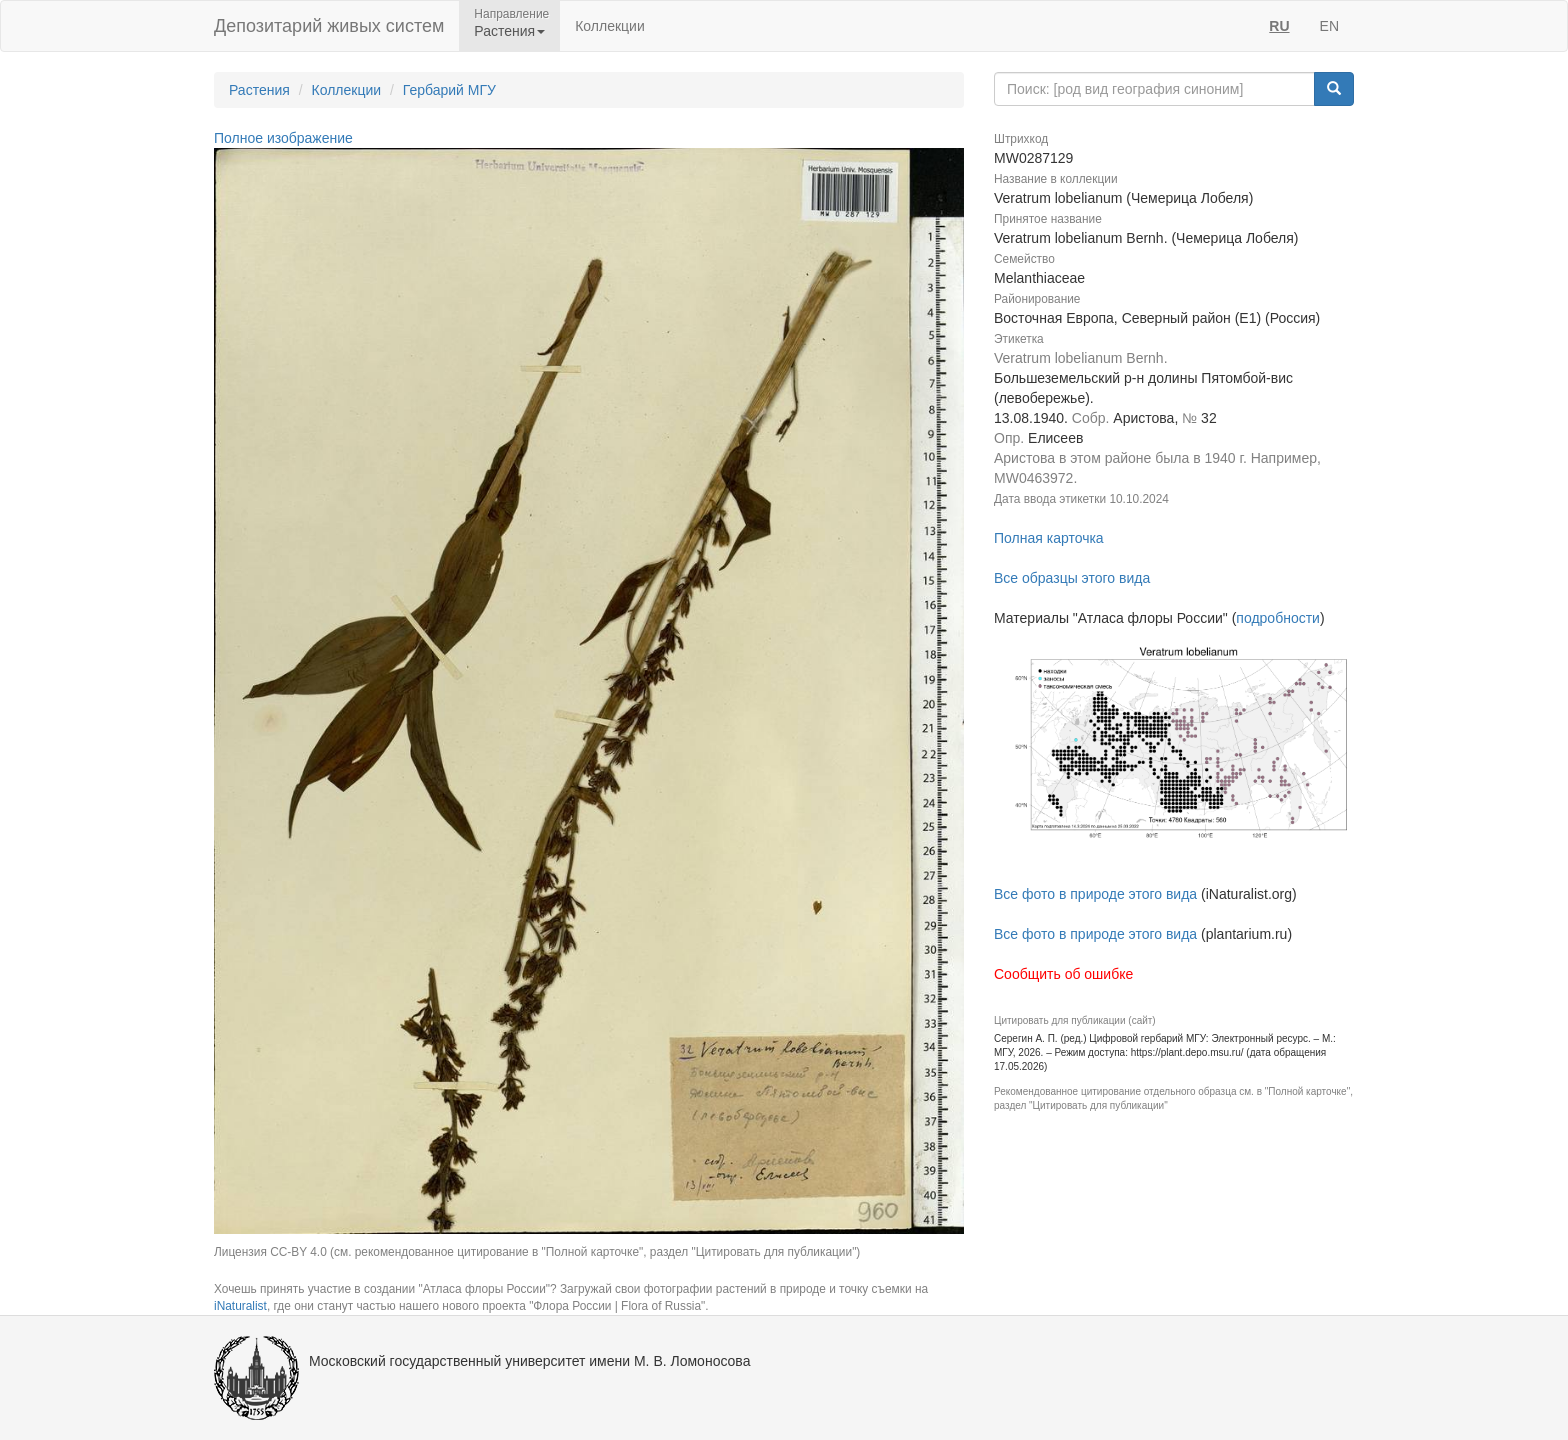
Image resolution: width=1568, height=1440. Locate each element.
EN (1329, 26)
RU (1279, 26)
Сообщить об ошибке (1063, 974)
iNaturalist (240, 1306)
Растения (259, 90)
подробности (1278, 618)
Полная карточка (1049, 538)
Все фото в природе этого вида (1095, 894)
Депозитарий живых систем (329, 26)
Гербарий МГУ (449, 90)
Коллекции (610, 26)
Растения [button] (509, 31)
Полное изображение (283, 138)
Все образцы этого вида (1072, 578)
